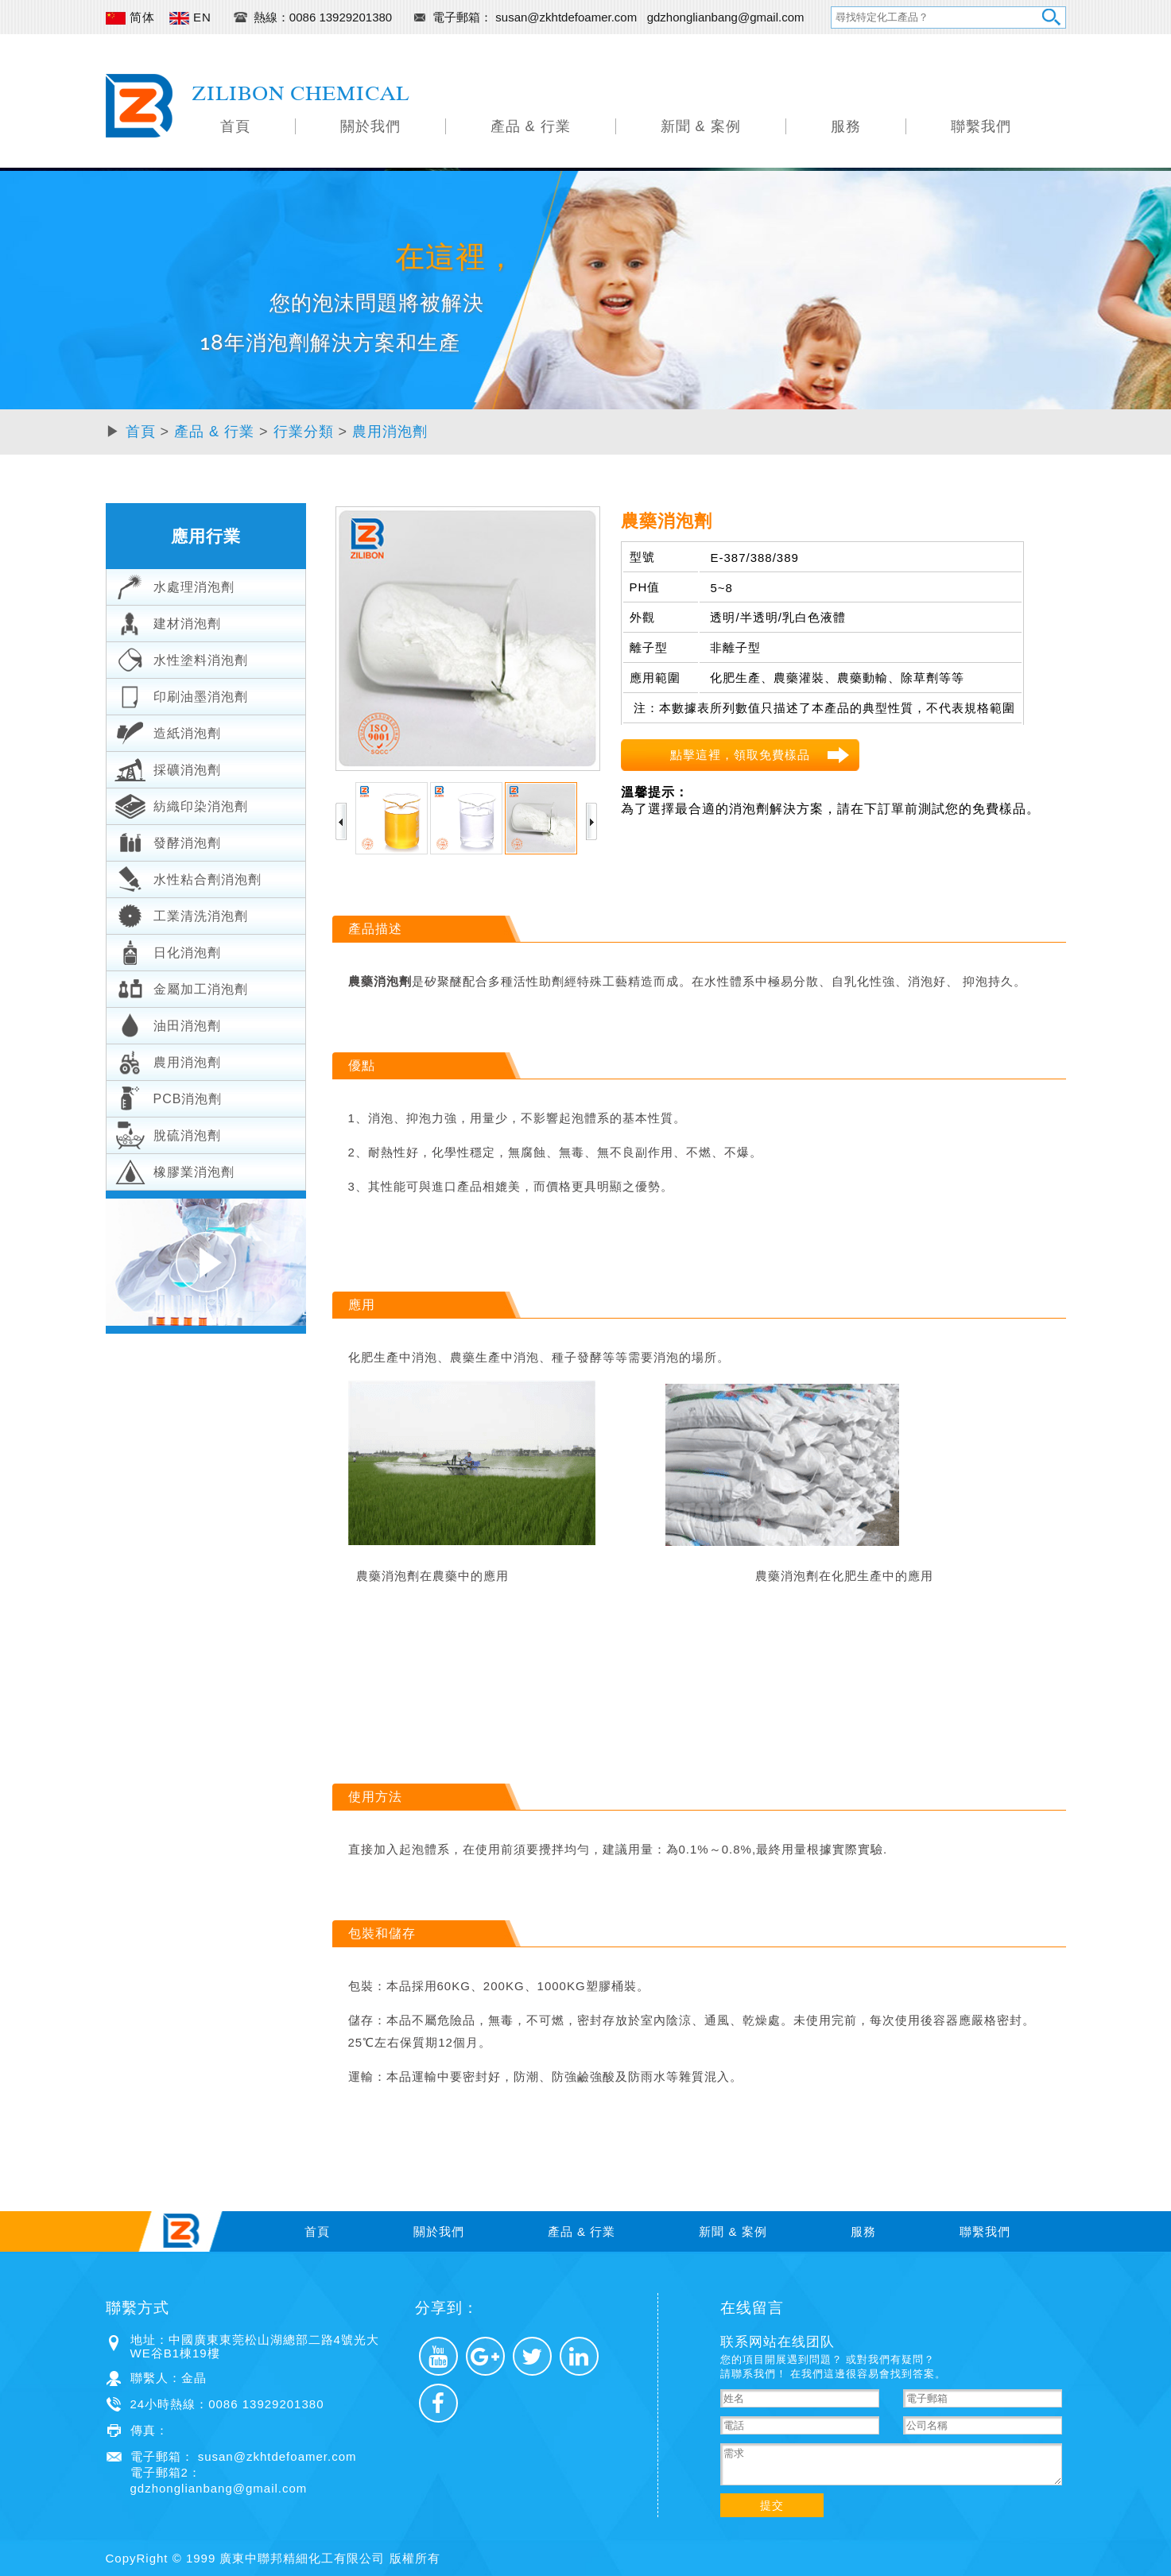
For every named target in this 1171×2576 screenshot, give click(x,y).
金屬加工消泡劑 (181, 987)
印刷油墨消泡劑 (181, 695)
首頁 (235, 126)
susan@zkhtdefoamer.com (567, 17)
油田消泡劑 (167, 1024)
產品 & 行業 (531, 126)
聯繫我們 (981, 126)
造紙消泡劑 (167, 731)
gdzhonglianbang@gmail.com (726, 17)
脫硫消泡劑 (167, 1133)
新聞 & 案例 (701, 126)
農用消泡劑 (390, 432)
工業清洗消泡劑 (181, 914)
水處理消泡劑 (174, 585)
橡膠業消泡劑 (174, 1170)
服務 (846, 126)
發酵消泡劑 (167, 841)
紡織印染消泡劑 (181, 804)
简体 (130, 17)
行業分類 (303, 432)
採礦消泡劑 (167, 768)
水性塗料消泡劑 (181, 658)
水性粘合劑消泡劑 (188, 877)
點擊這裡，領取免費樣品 (740, 754)
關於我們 (370, 126)
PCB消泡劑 (168, 1097)
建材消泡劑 (167, 621)
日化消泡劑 (167, 950)
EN (190, 17)
